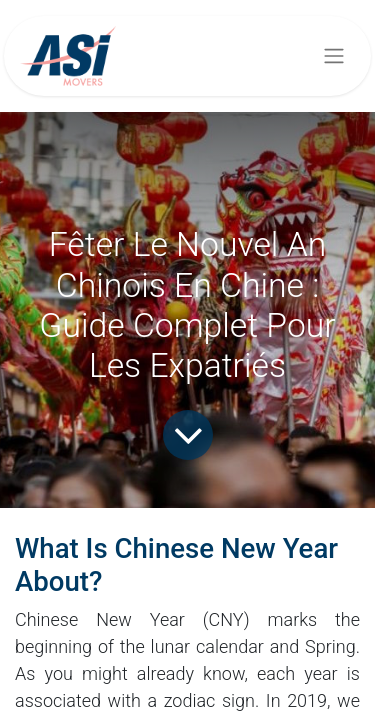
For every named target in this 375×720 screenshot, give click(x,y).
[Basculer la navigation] (334, 56)
